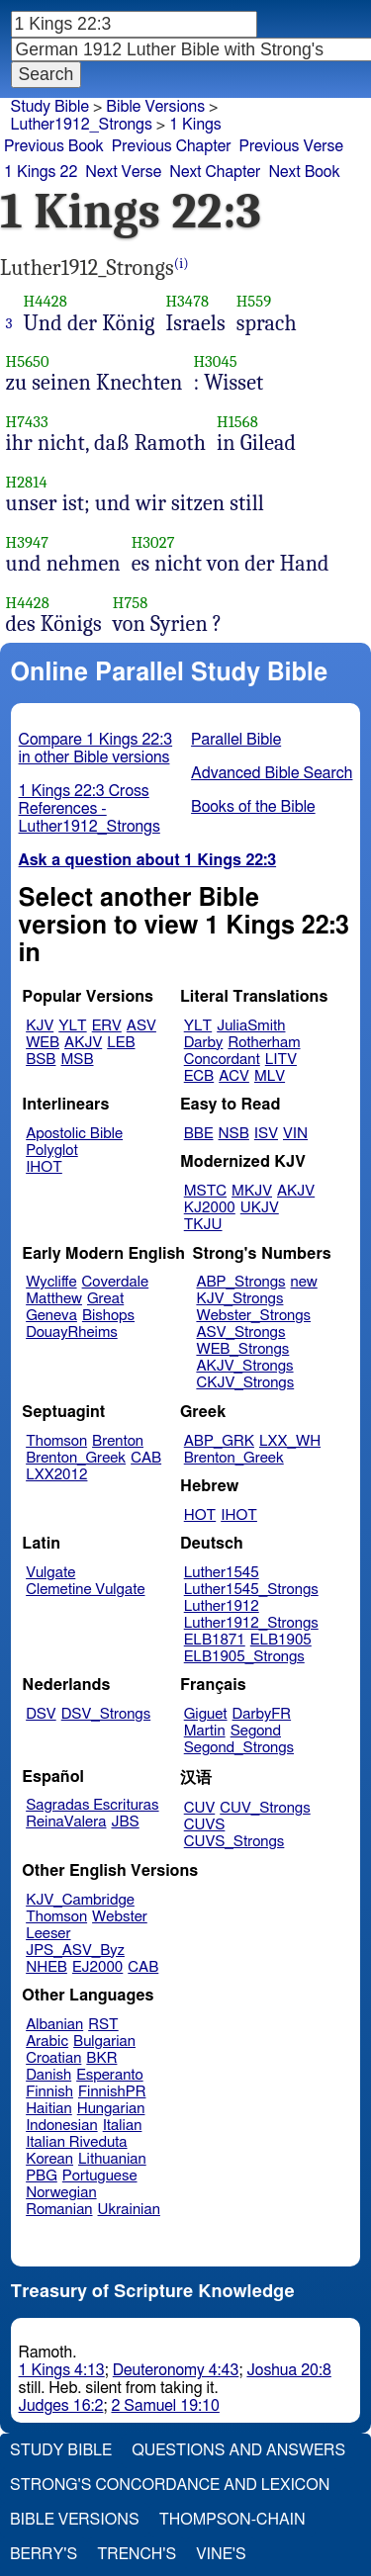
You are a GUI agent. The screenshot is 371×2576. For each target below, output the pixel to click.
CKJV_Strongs (245, 1383)
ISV (266, 1133)
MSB (76, 1059)
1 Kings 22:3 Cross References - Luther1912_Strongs (89, 809)
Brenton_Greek (76, 1458)
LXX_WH (290, 1441)
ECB (199, 1076)
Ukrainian (129, 2209)
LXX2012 (56, 1474)
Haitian (49, 2108)
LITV (281, 1059)
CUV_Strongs (265, 1808)
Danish (48, 2075)
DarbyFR (262, 1714)
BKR (101, 2058)
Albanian (54, 2024)
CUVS (205, 1825)
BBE (199, 1133)
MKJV (252, 1191)
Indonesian (62, 2125)
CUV (200, 1808)
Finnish (49, 2092)
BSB (40, 1059)
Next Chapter (214, 172)
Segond (256, 1731)
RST (103, 2024)
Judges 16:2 (61, 2406)
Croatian (53, 2058)
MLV (269, 1076)
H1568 (237, 421)
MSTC (205, 1191)
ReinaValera (66, 1822)
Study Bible (50, 107)
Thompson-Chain (232, 2520)
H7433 (27, 421)
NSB (234, 1133)
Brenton (117, 1441)
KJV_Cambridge (80, 1900)
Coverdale (115, 1282)
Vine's (220, 2554)
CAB (146, 1458)
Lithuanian (112, 2159)
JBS (125, 1822)
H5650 (27, 361)
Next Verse (123, 172)
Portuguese (100, 2176)
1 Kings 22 (40, 172)
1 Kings (195, 125)
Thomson (56, 1441)
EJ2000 (97, 1967)
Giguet (206, 1714)
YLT (72, 1026)
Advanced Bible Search (271, 773)
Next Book (303, 172)
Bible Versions (155, 107)
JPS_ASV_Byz (75, 1950)
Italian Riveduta (76, 2142)
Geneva (51, 1315)
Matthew (54, 1298)
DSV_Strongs (106, 1714)
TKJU (203, 1224)
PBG (41, 2176)
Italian (122, 2125)
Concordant (222, 1059)
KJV (39, 1026)
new (304, 1282)
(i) (181, 263)
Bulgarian (104, 2041)
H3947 (27, 542)
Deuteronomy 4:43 (176, 2370)
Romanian (59, 2209)
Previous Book (54, 146)
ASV (141, 1026)
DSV (41, 1714)
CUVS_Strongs (234, 1841)
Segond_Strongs (239, 1747)
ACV (234, 1076)
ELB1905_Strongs (244, 1656)
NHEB (46, 1967)
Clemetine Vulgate (85, 1589)
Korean (49, 2159)
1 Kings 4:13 (62, 2370)
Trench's (136, 2554)
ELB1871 (214, 1640)
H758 (130, 602)
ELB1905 (281, 1640)
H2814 (26, 482)
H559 (254, 301)
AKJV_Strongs (244, 1366)
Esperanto (109, 2075)
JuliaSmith (251, 1026)
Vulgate (50, 1572)
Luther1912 (221, 1606)
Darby (204, 1042)
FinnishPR (112, 2092)
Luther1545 (221, 1572)
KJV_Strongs (239, 1298)
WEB (42, 1042)
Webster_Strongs (253, 1315)
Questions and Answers (238, 2450)
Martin (205, 1731)
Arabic (47, 2041)
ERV (107, 1026)
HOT (200, 1515)
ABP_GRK (219, 1441)
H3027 (153, 542)
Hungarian (111, 2108)
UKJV (259, 1207)
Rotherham (264, 1042)
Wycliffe (51, 1282)
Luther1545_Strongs (251, 1589)
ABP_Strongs (240, 1282)
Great (105, 1298)
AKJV (83, 1042)
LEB (121, 1042)
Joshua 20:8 (288, 2370)
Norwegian (61, 2192)
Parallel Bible (236, 740)
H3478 (187, 301)
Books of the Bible (253, 807)
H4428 (45, 301)
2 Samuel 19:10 (165, 2406)
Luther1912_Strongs (81, 125)
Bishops (108, 1315)
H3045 (214, 361)
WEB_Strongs (242, 1349)
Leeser (48, 1933)
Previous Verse (291, 146)
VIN (295, 1133)
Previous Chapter (172, 146)
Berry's (43, 2554)
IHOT (44, 1167)
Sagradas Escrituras (92, 1805)
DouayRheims (72, 1332)
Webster (119, 1917)
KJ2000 (209, 1207)
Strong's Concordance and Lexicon (169, 2485)
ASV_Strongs (240, 1332)
